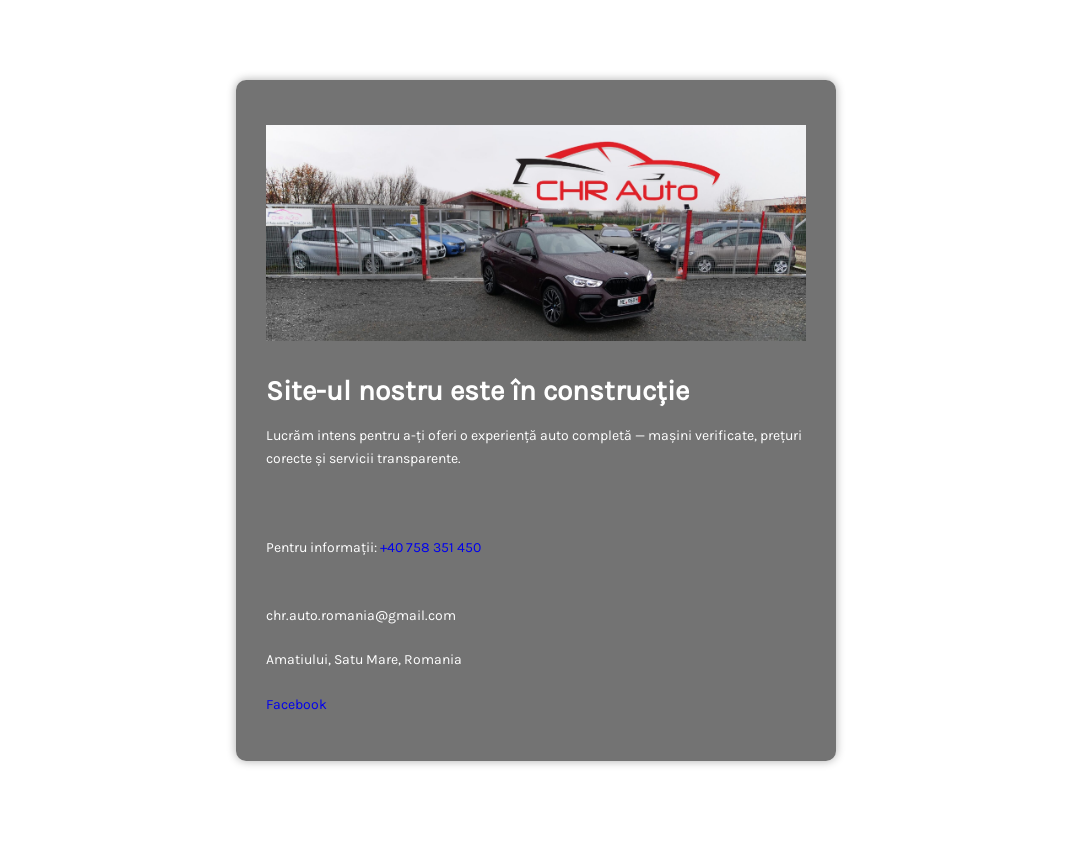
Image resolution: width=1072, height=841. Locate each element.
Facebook (296, 704)
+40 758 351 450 (430, 547)
